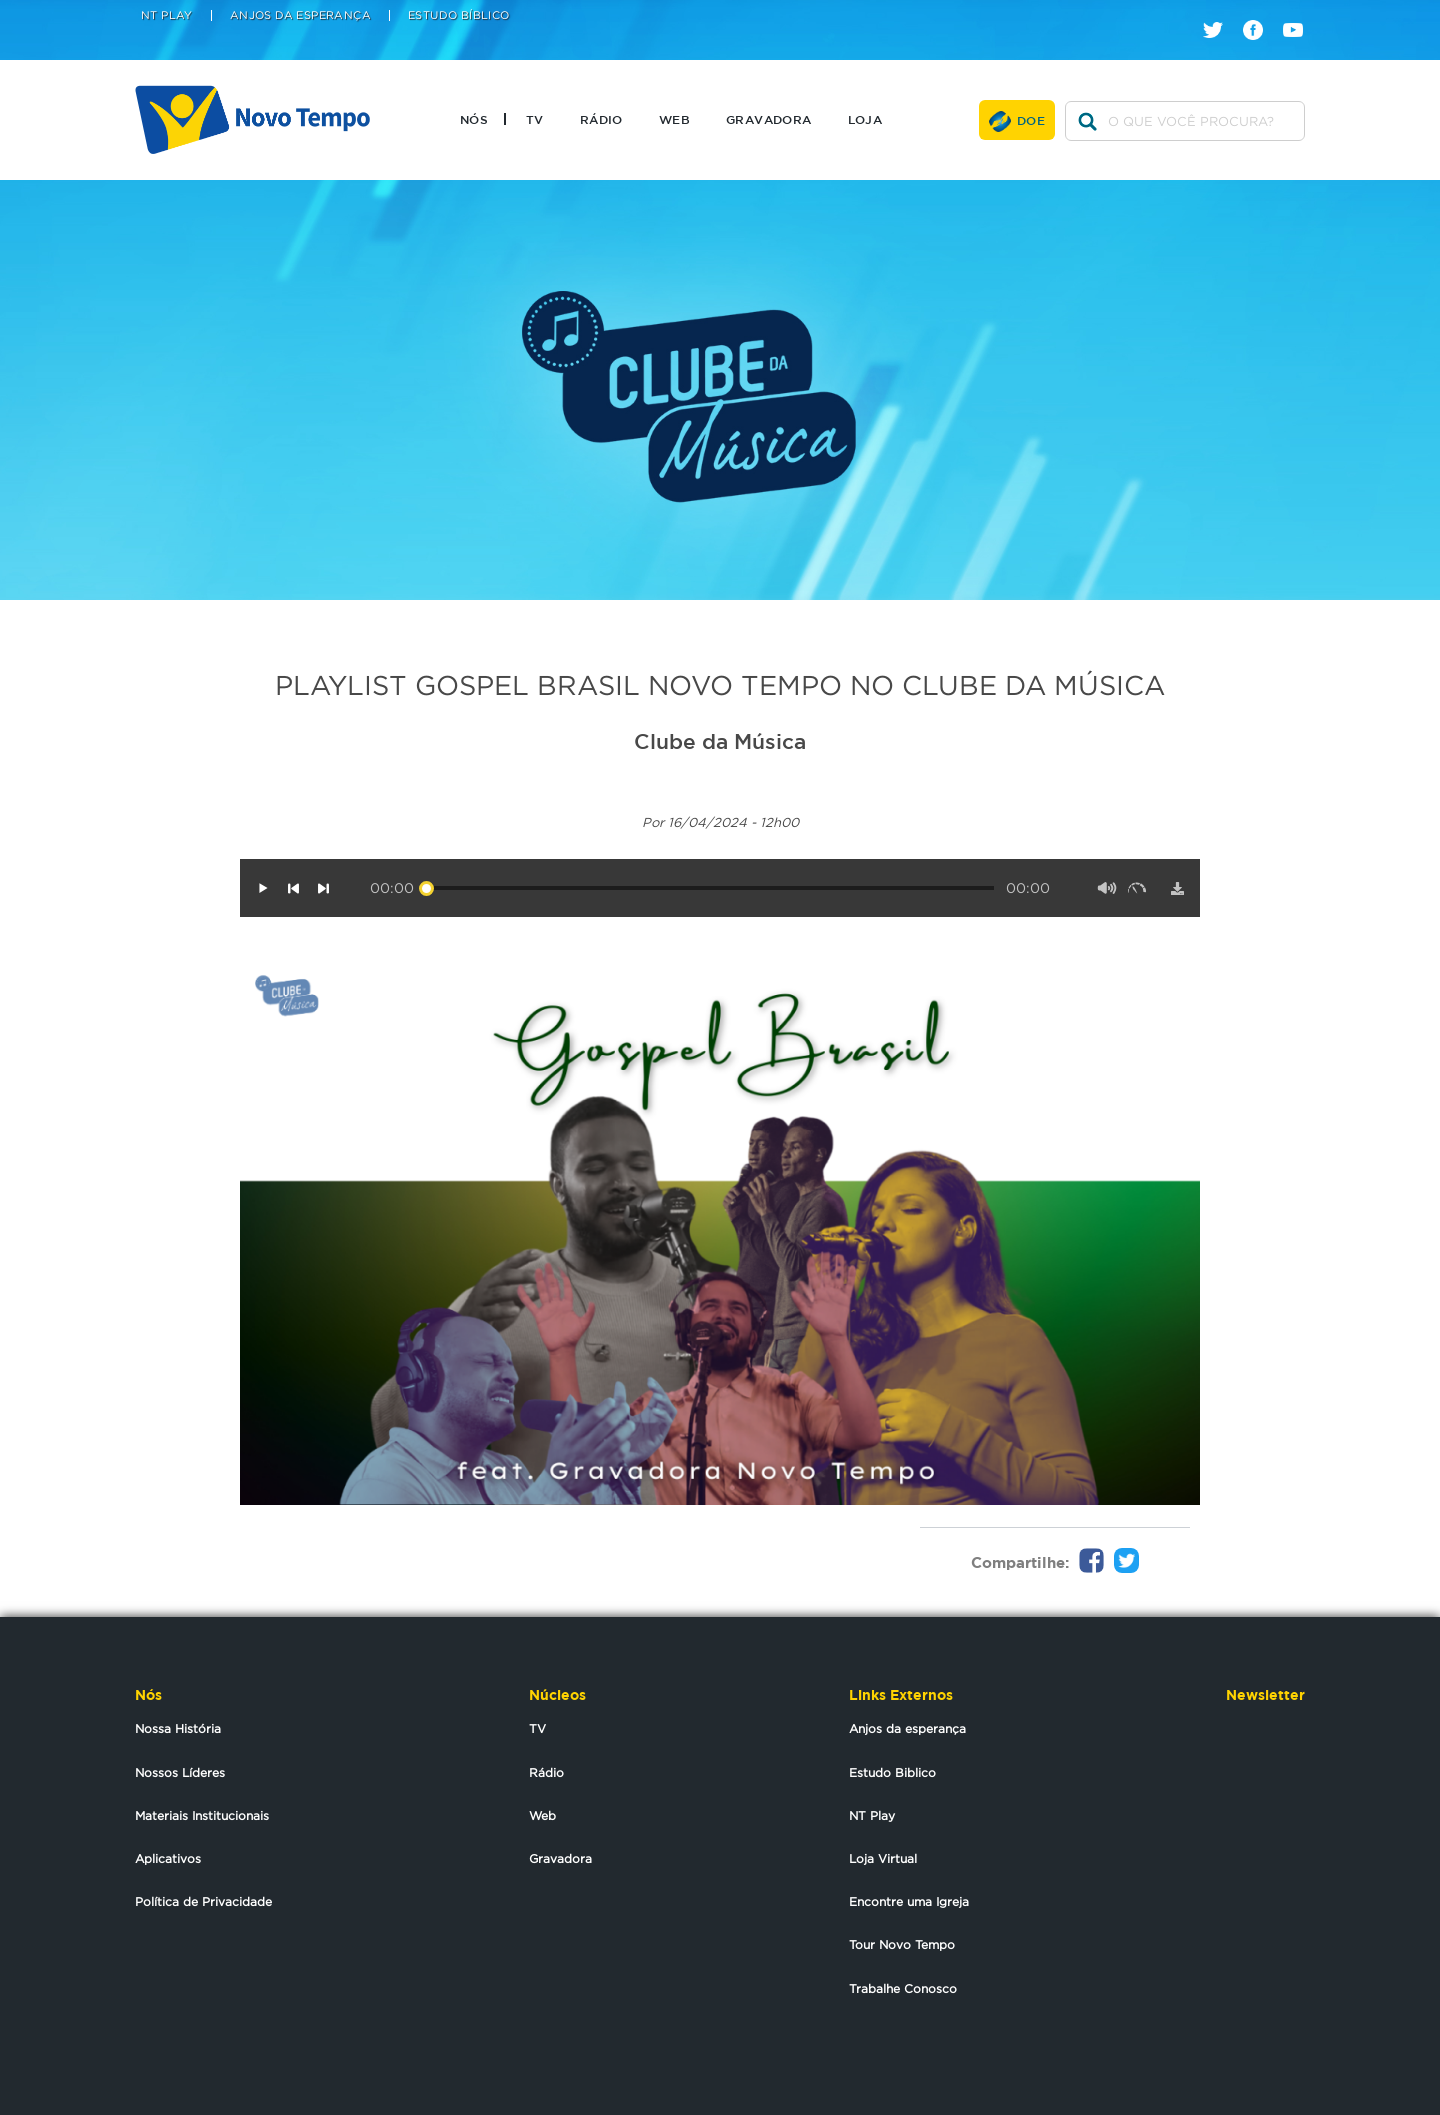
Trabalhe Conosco (903, 1988)
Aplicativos (168, 1858)
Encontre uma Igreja (909, 1901)
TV (535, 119)
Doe (1031, 120)
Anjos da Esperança (300, 15)
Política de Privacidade (203, 1901)
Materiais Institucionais (202, 1815)
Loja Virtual (883, 1858)
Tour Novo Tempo (902, 1944)
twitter (1220, 12)
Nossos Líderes (180, 1772)
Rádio (601, 119)
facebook (1260, 12)
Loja (865, 119)
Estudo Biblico (892, 1772)
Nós (474, 119)
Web (674, 119)
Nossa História (178, 1728)
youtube (1300, 12)
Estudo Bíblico (459, 15)
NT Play (167, 15)
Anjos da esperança (907, 1728)
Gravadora (769, 119)
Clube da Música (720, 741)
